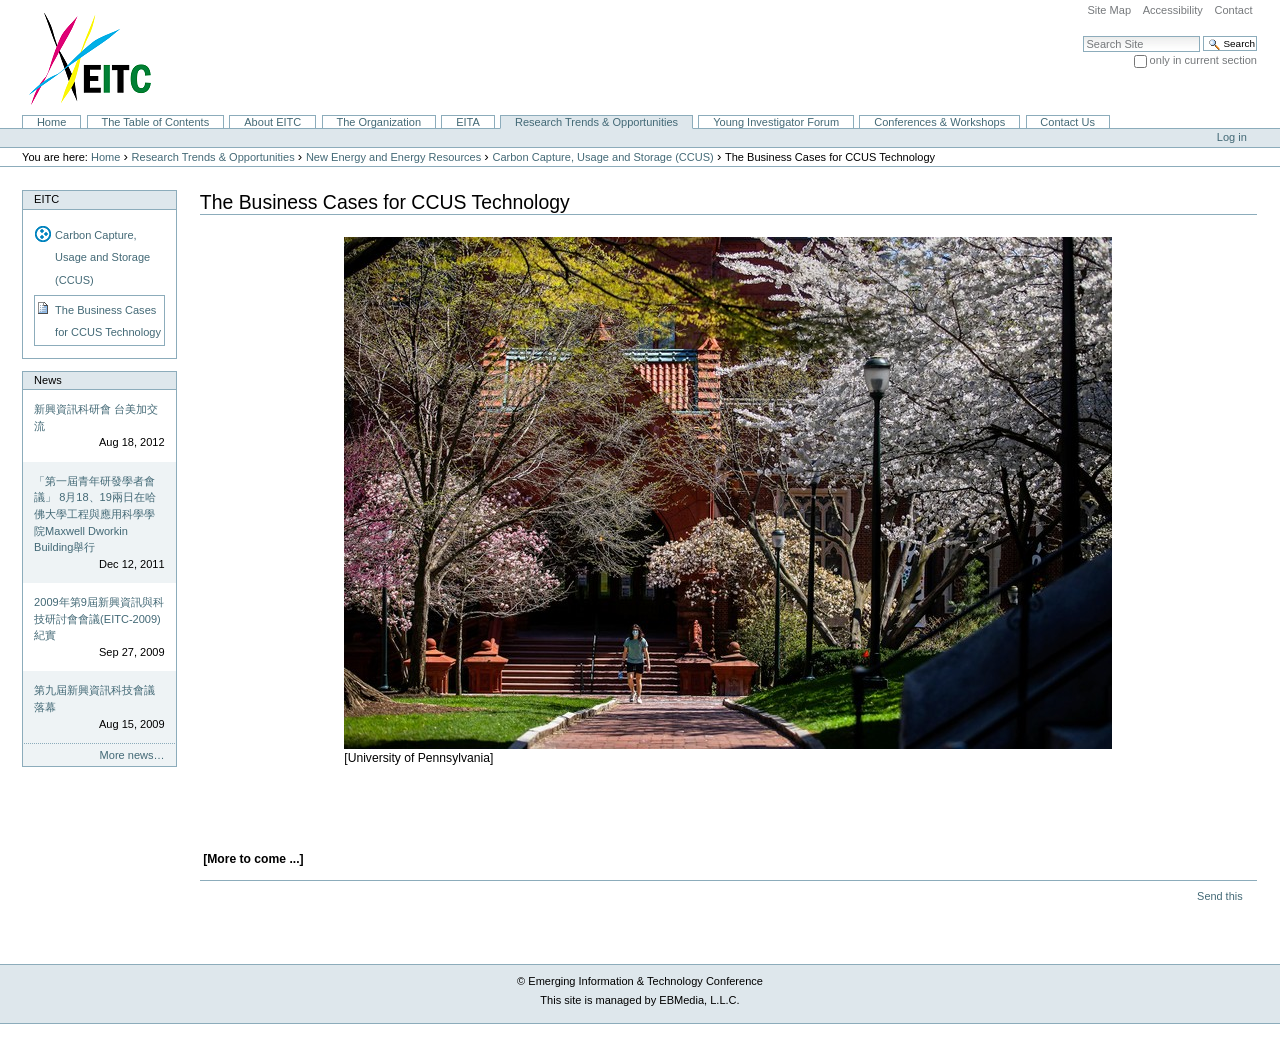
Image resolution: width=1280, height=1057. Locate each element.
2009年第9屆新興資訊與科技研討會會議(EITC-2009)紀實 (99, 618)
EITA (468, 122)
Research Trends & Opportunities (596, 122)
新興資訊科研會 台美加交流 (96, 417)
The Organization (378, 122)
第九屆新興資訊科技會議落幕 (94, 698)
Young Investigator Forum (776, 122)
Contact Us (1067, 122)
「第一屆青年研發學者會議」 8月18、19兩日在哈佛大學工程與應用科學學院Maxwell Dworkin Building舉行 (95, 514)
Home (51, 122)
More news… (132, 755)
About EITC (272, 122)
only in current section (1203, 60)
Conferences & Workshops (939, 122)
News (48, 380)
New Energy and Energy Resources (393, 157)
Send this (1219, 896)
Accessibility (1173, 10)
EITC (46, 199)
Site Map (1109, 10)
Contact (1233, 10)
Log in (1232, 137)
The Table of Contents (155, 122)
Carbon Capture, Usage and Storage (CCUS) (602, 157)
